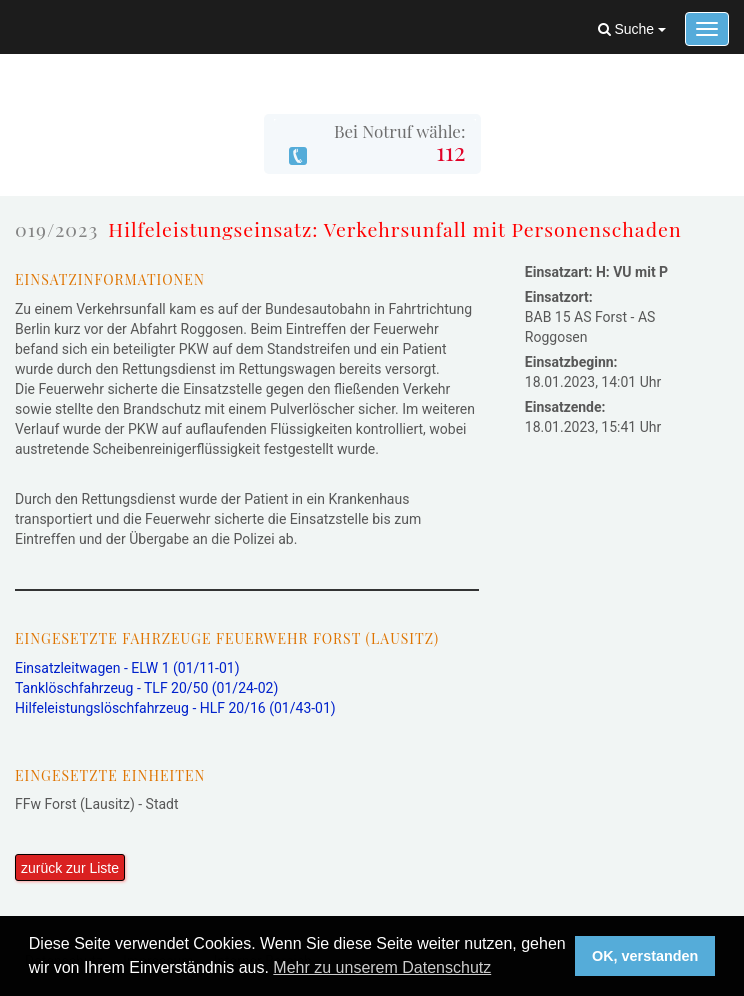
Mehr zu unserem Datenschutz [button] (382, 967)
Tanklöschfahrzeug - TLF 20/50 (146, 688)
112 (450, 151)
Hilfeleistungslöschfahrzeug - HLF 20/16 (175, 708)
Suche (632, 29)
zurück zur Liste (70, 868)
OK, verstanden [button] (645, 956)
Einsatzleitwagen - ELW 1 (127, 668)
